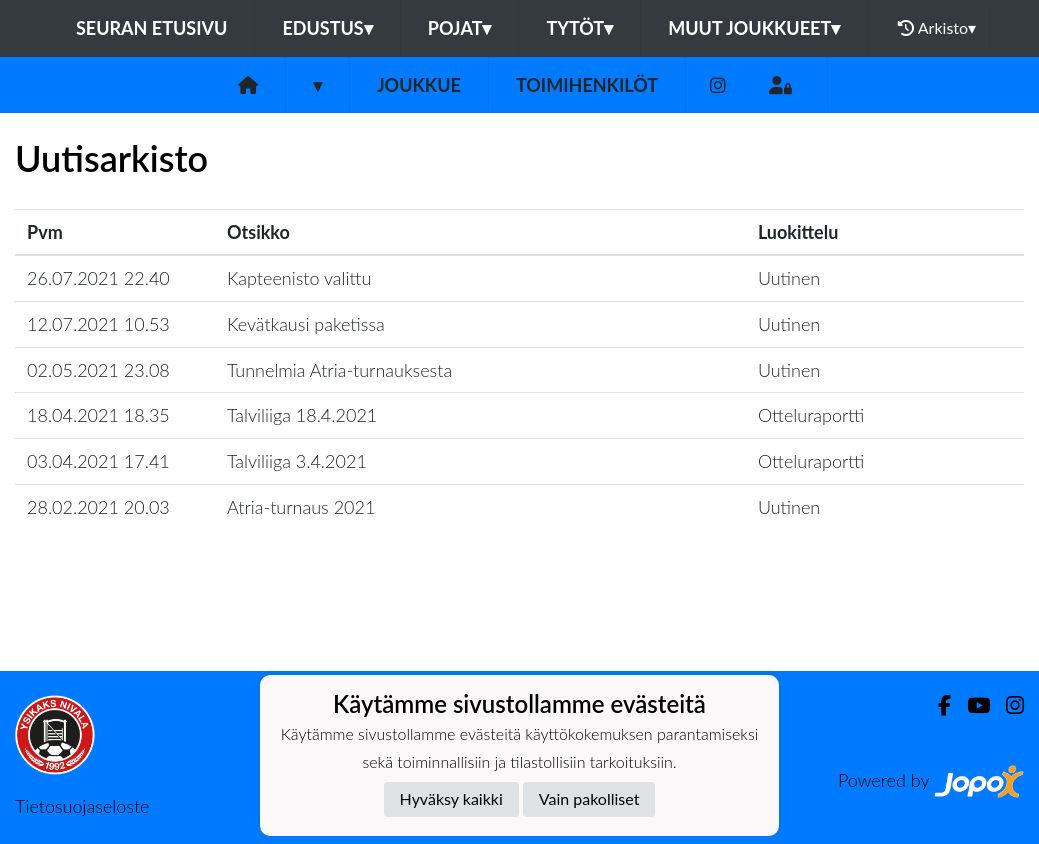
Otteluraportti (811, 415)
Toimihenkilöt (587, 85)
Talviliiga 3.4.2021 (297, 461)
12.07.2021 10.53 (98, 324)
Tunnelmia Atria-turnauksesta (339, 370)
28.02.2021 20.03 (98, 507)
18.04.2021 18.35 (98, 415)
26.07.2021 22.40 (98, 278)
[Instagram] (718, 85)
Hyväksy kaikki (451, 798)
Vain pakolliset (589, 798)
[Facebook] (936, 705)
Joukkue (419, 85)
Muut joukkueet (754, 28)
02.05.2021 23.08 (98, 370)
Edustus (327, 28)
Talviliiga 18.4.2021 (302, 415)
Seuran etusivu (152, 28)
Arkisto (937, 28)
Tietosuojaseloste (82, 806)
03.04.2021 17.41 (98, 461)
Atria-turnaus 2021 (301, 507)
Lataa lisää (519, 627)
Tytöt (579, 28)
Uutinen (789, 278)
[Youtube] (970, 705)
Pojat (460, 28)
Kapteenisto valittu (299, 278)
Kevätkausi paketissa (306, 324)
